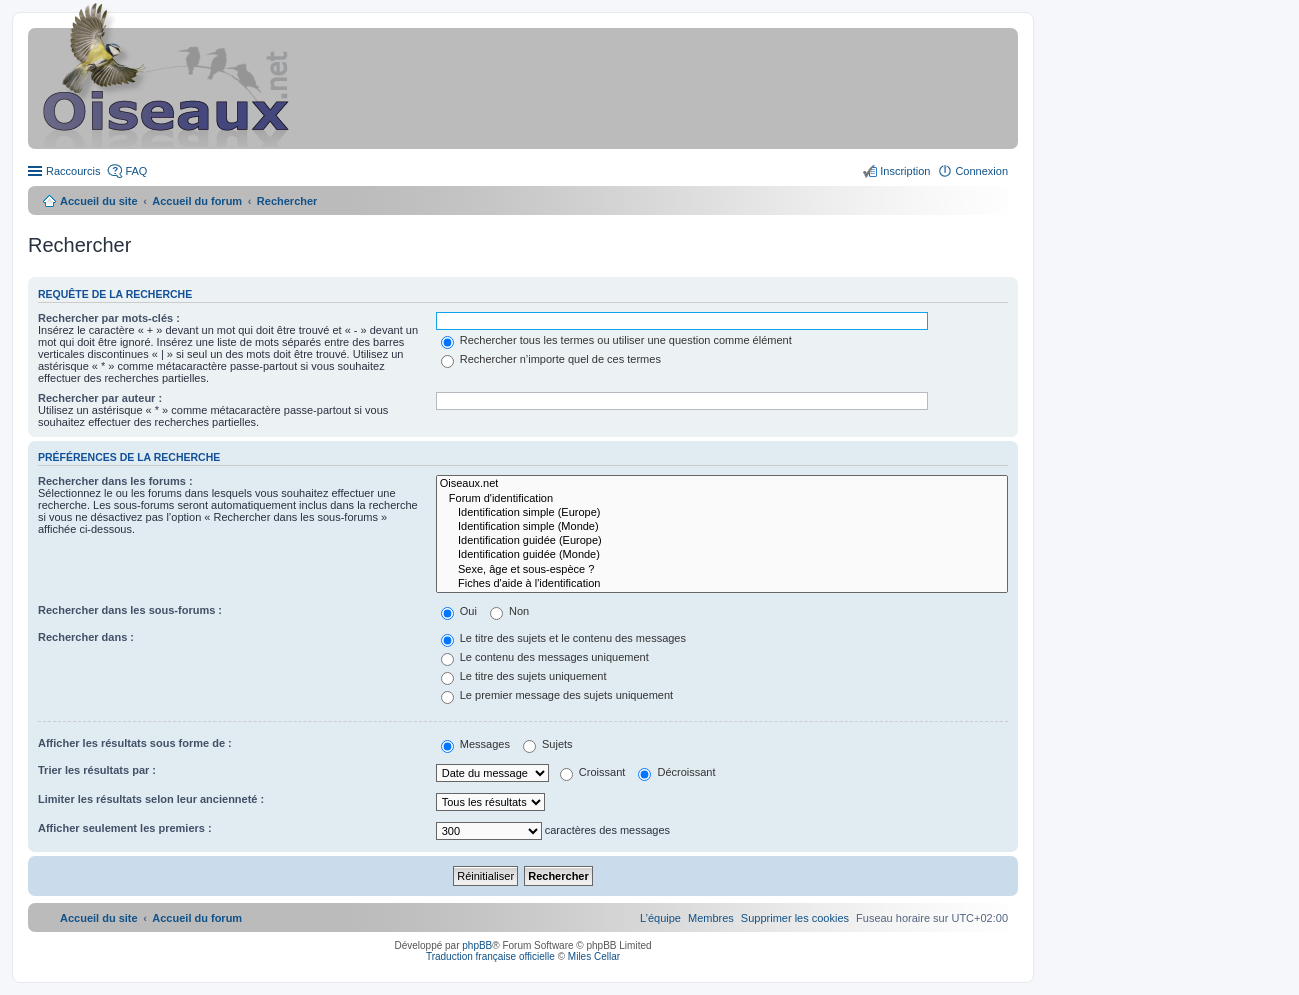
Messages (475, 744)
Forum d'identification (722, 499)
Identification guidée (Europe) (722, 541)
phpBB (477, 945)
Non (509, 611)
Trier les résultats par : (97, 770)
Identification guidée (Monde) (722, 555)
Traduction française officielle (490, 956)
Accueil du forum (197, 201)
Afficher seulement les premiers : (125, 828)
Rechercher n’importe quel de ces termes (551, 359)
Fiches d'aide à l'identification (722, 584)
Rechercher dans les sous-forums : (130, 610)
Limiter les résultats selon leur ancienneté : (151, 799)
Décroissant (676, 772)
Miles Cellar (594, 956)
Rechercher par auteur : (100, 398)
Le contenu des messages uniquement (545, 657)
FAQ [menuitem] (136, 171)
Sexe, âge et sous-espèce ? (722, 570)
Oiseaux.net (722, 484)
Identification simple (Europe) (722, 513)
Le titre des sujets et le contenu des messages (563, 638)
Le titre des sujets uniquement (524, 676)
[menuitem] (795, 918)
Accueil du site (99, 201)
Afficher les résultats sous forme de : (135, 743)
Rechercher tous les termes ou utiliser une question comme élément (616, 340)
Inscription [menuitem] (905, 171)
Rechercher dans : (86, 637)
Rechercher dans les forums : (115, 481)
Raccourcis (73, 171)
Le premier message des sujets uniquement (557, 695)
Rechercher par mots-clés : (109, 318)
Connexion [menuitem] (981, 171)
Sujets (548, 744)
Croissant (593, 772)
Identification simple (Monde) (722, 527)
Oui (459, 611)
